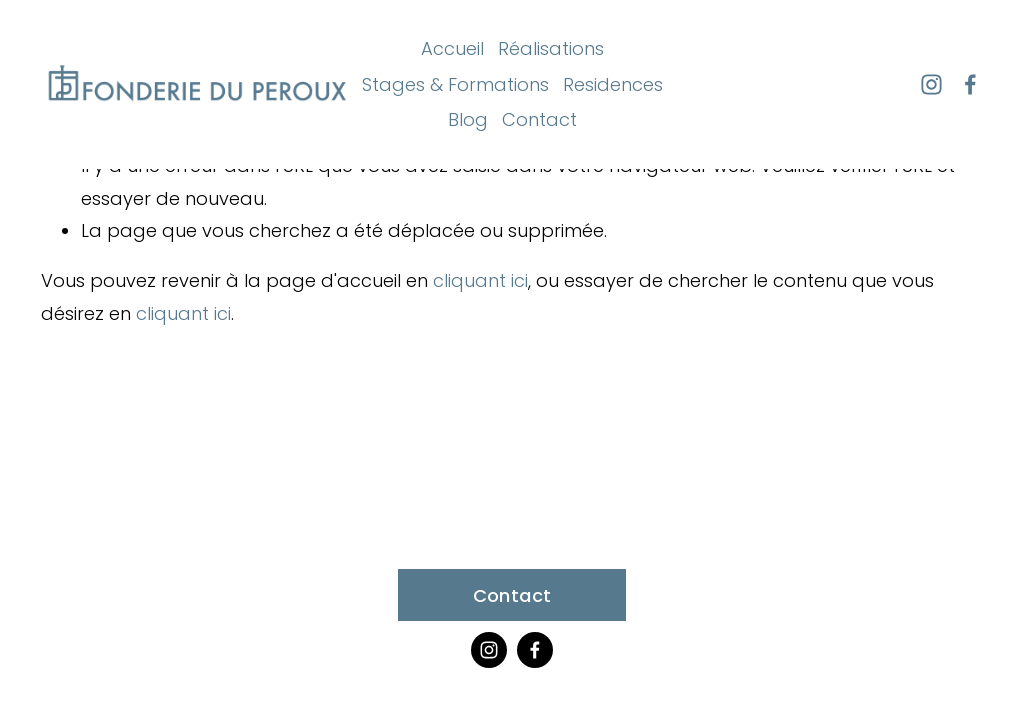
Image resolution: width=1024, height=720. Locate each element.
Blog (468, 119)
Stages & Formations (455, 84)
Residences (613, 84)
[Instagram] (931, 84)
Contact (539, 119)
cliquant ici (480, 280)
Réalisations (551, 48)
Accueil (452, 48)
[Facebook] (970, 84)
